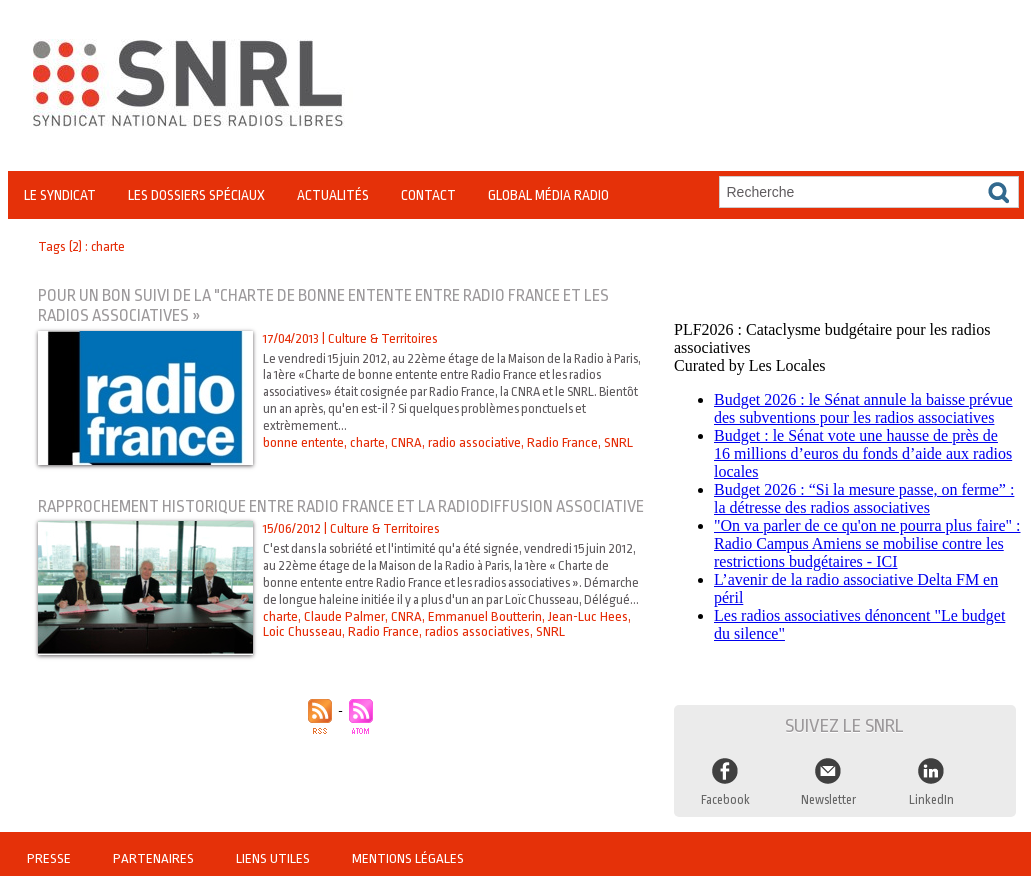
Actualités (333, 195)
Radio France (557, 442)
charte (367, 442)
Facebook (725, 794)
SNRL (612, 442)
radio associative (471, 442)
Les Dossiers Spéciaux (196, 195)
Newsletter (828, 794)
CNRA (404, 442)
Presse (50, 851)
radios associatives (474, 667)
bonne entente (303, 442)
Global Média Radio (548, 195)
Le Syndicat (60, 195)
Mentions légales (405, 851)
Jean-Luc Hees (583, 652)
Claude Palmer (343, 652)
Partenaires (154, 851)
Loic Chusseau (302, 667)
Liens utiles (272, 851)
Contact (428, 195)
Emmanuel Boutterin (481, 652)
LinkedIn (931, 794)
